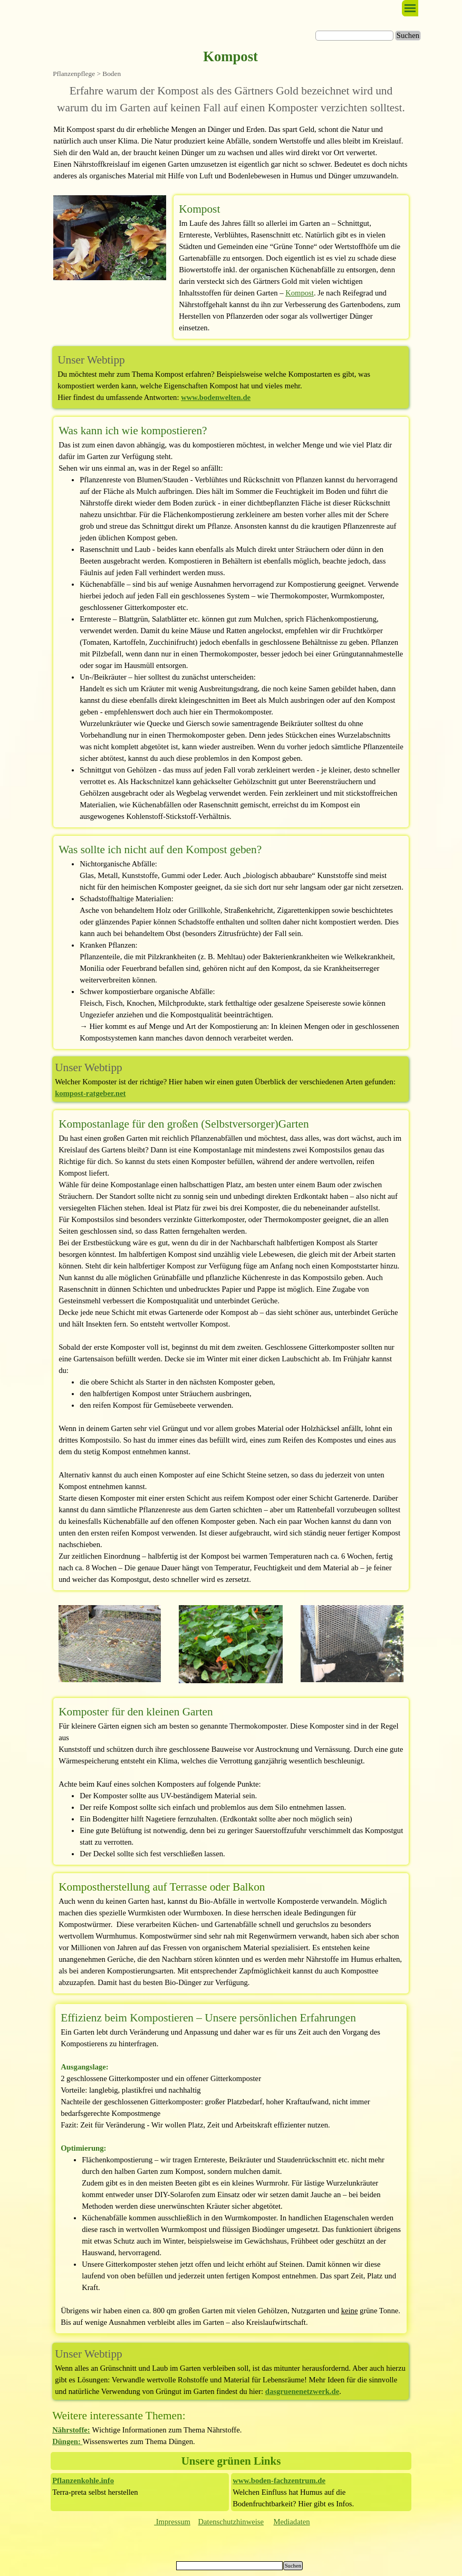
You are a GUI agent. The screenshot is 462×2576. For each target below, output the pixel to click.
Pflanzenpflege (74, 74)
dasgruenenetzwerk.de (302, 2391)
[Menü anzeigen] (410, 8)
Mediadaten (291, 2521)
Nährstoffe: (71, 2430)
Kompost (299, 293)
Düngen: (67, 2441)
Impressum (172, 2521)
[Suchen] (354, 36)
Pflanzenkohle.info (83, 2480)
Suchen (408, 35)
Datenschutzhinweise (231, 2521)
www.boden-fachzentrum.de (279, 2480)
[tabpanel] (231, 99)
